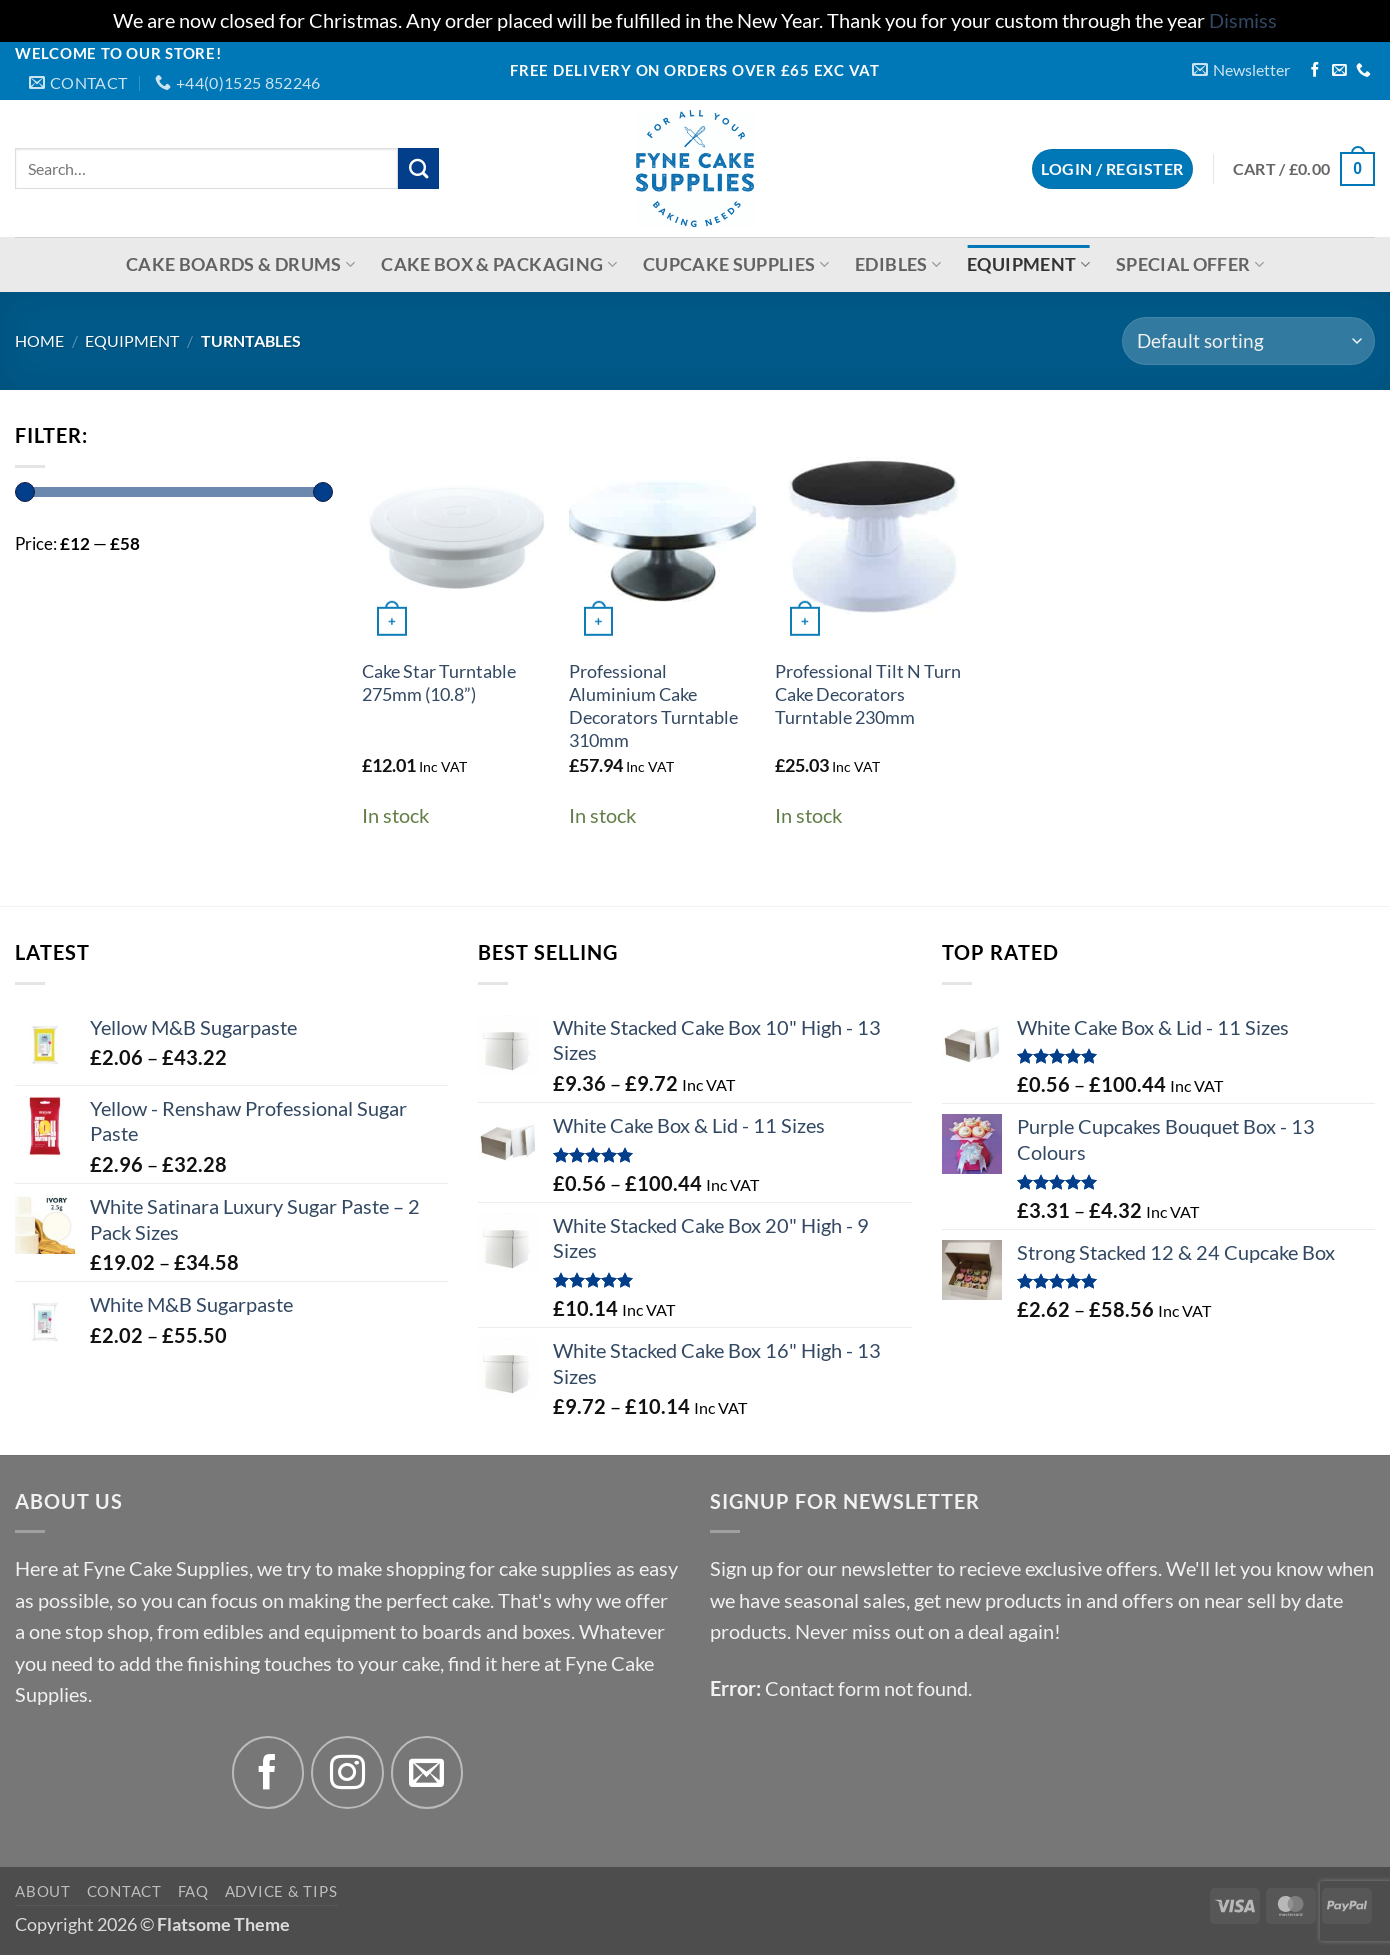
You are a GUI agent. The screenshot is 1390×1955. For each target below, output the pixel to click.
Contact (124, 1891)
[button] (1241, 69)
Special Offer (1190, 264)
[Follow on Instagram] (347, 1772)
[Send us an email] (1339, 71)
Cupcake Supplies (736, 264)
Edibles (898, 264)
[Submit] (418, 168)
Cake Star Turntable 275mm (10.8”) (439, 683)
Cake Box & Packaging (499, 264)
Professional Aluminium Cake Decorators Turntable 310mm (653, 706)
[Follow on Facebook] (1315, 71)
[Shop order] (1248, 341)
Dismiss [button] (1243, 20)
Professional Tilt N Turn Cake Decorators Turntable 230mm (868, 694)
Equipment (1028, 264)
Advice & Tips (281, 1891)
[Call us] (1363, 71)
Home (39, 340)
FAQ (193, 1891)
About (43, 1891)
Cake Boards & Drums (240, 264)
